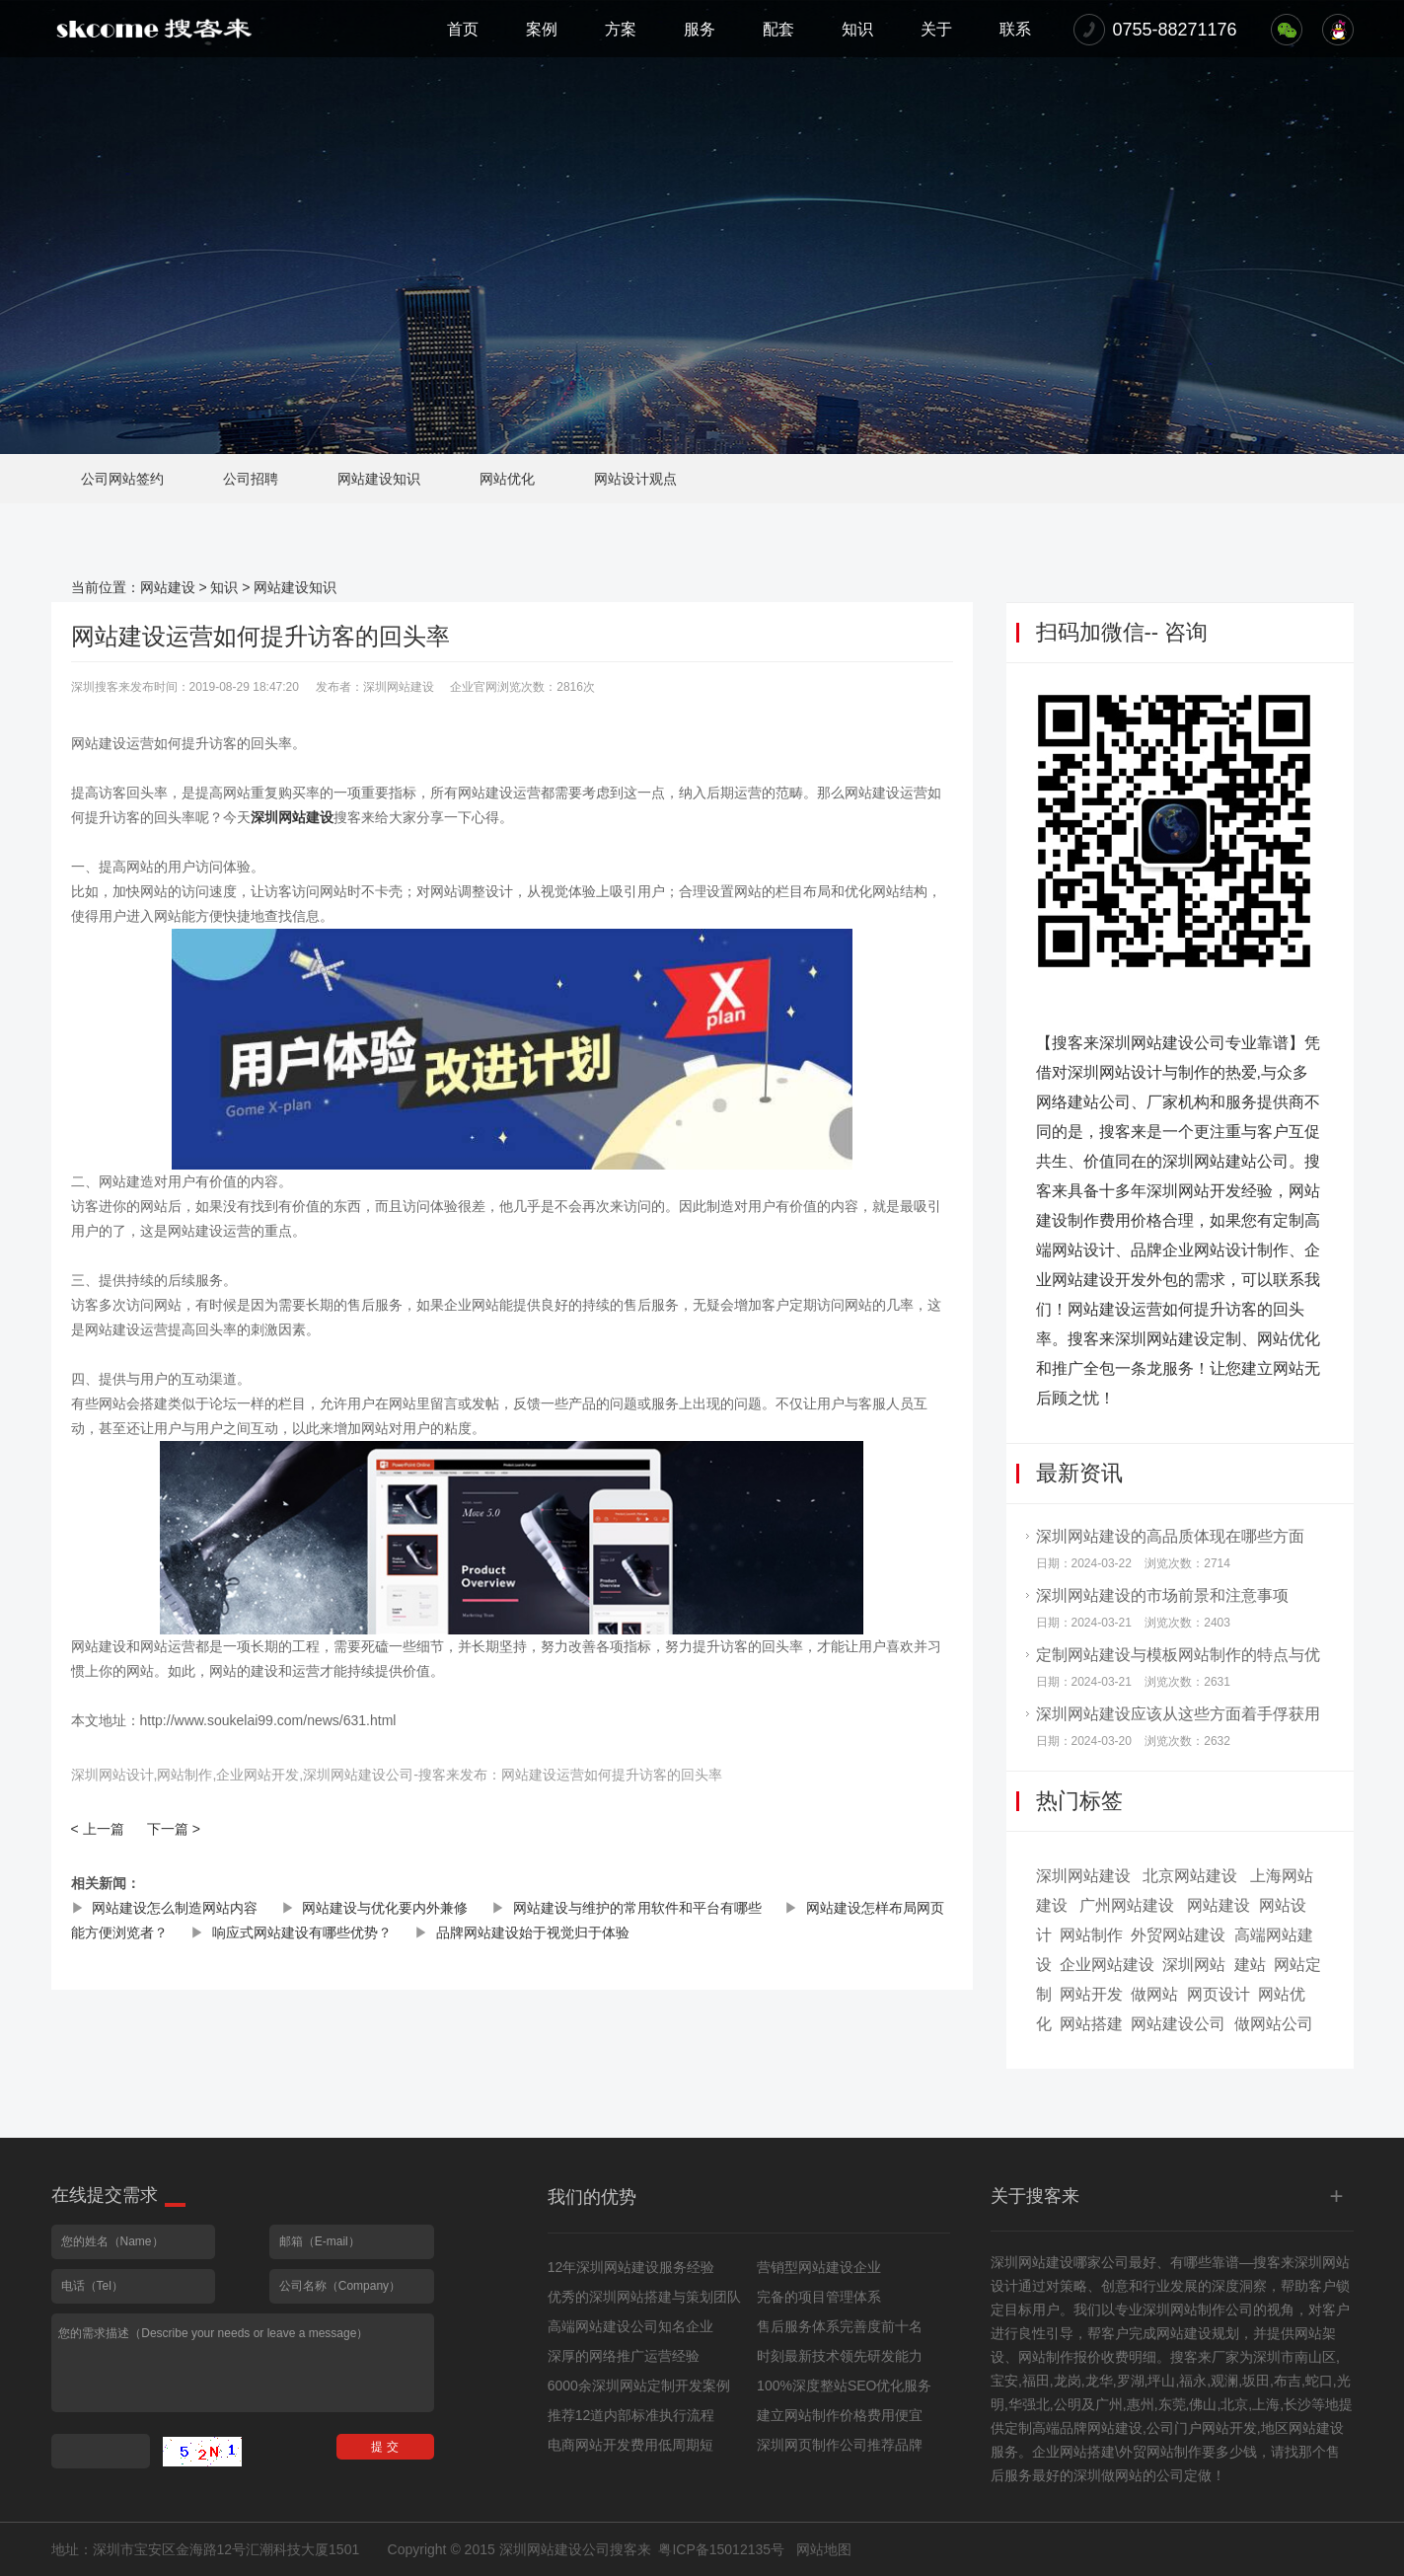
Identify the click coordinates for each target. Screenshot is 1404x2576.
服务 (699, 29)
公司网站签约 (122, 479)
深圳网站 (1193, 1964)
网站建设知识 (378, 479)
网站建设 (167, 587)
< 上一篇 (97, 1829)
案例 (541, 29)
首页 (463, 29)
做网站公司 (1273, 2023)
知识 (857, 29)
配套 (778, 29)
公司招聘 (250, 479)
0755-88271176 (1175, 29)
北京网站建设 (1190, 1875)
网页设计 (1218, 1994)
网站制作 (1091, 1935)
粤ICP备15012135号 (721, 2549)
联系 (1015, 29)
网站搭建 (1091, 2023)
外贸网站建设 (1178, 1935)
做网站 (1154, 1994)
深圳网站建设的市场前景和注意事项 (1162, 1595)
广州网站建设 (1126, 1905)
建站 (1250, 1964)
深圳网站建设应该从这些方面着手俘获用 (1178, 1713)
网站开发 (1091, 1994)
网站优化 (507, 479)
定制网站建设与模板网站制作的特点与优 (1178, 1654)
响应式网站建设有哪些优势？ (302, 1932)
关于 (936, 29)
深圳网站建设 (292, 817)
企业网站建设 (1107, 1964)
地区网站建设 (1302, 2428)
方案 (620, 29)
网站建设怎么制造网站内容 (175, 1908)
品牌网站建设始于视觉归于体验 (532, 1932)
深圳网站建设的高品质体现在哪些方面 (1170, 1536)
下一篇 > (173, 1829)
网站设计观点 (635, 479)
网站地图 (823, 2549)
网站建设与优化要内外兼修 (385, 1908)
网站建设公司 (1178, 2023)
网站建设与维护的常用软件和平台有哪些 (637, 1908)
